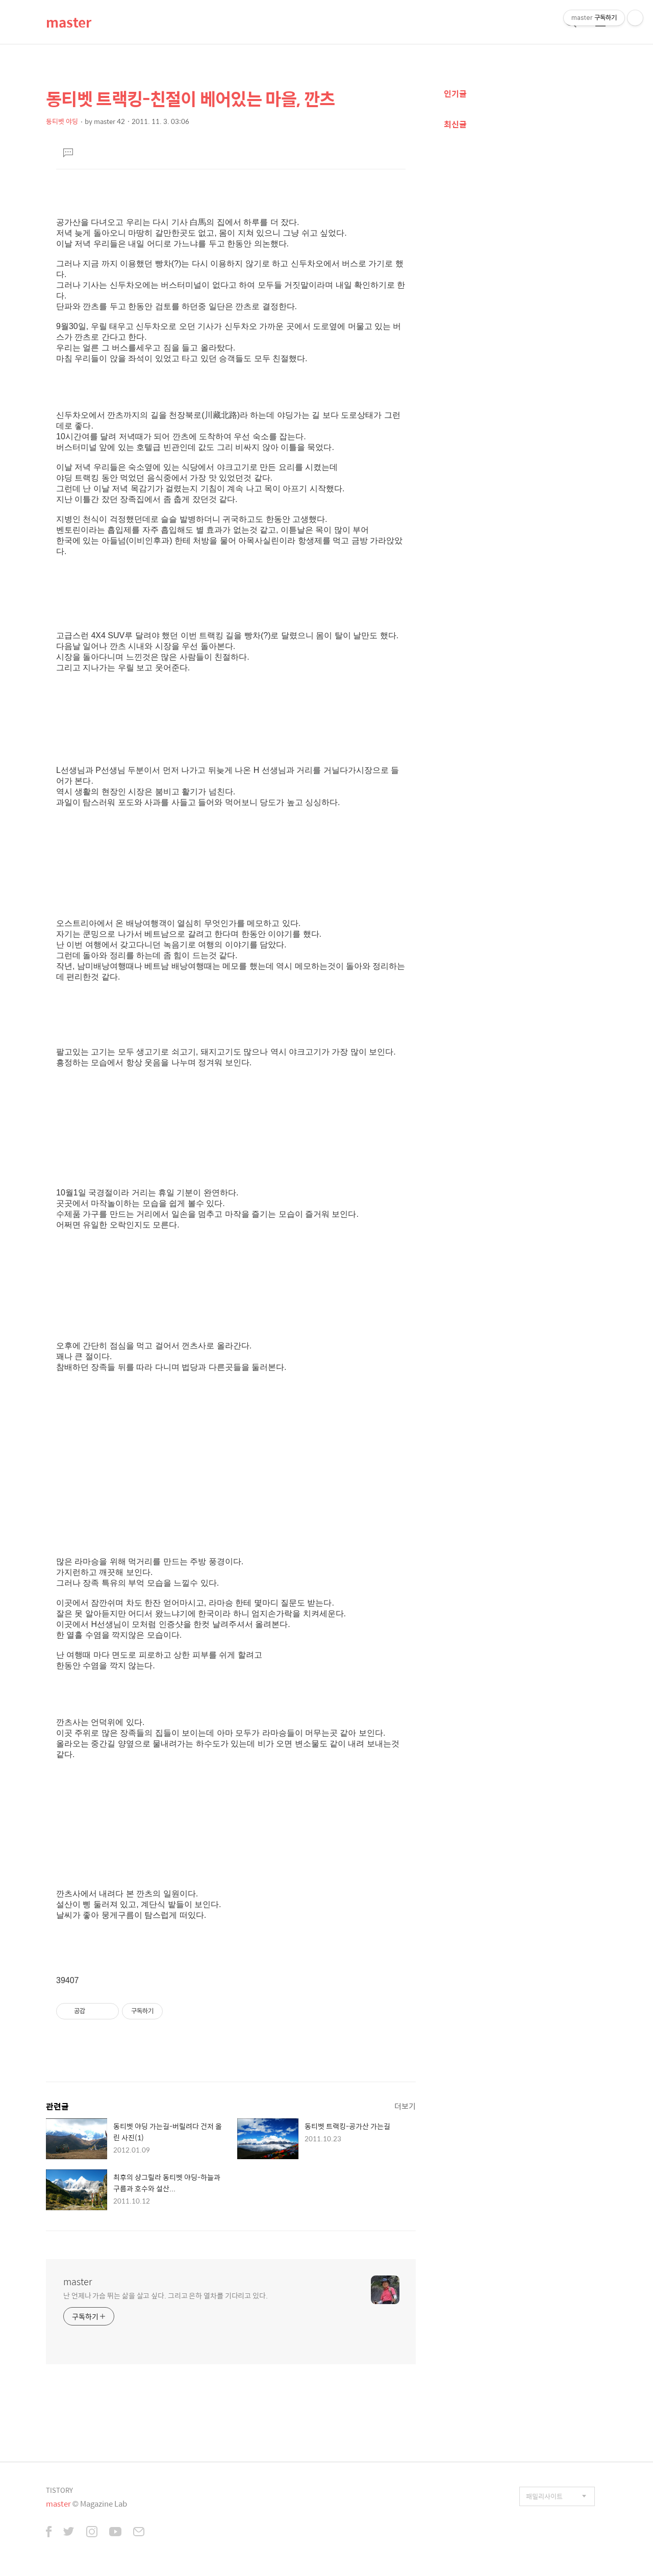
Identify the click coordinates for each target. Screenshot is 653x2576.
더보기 (405, 2106)
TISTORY (59, 2490)
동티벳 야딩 (62, 121)
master (68, 22)
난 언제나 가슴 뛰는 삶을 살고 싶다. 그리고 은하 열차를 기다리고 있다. (165, 2295)
